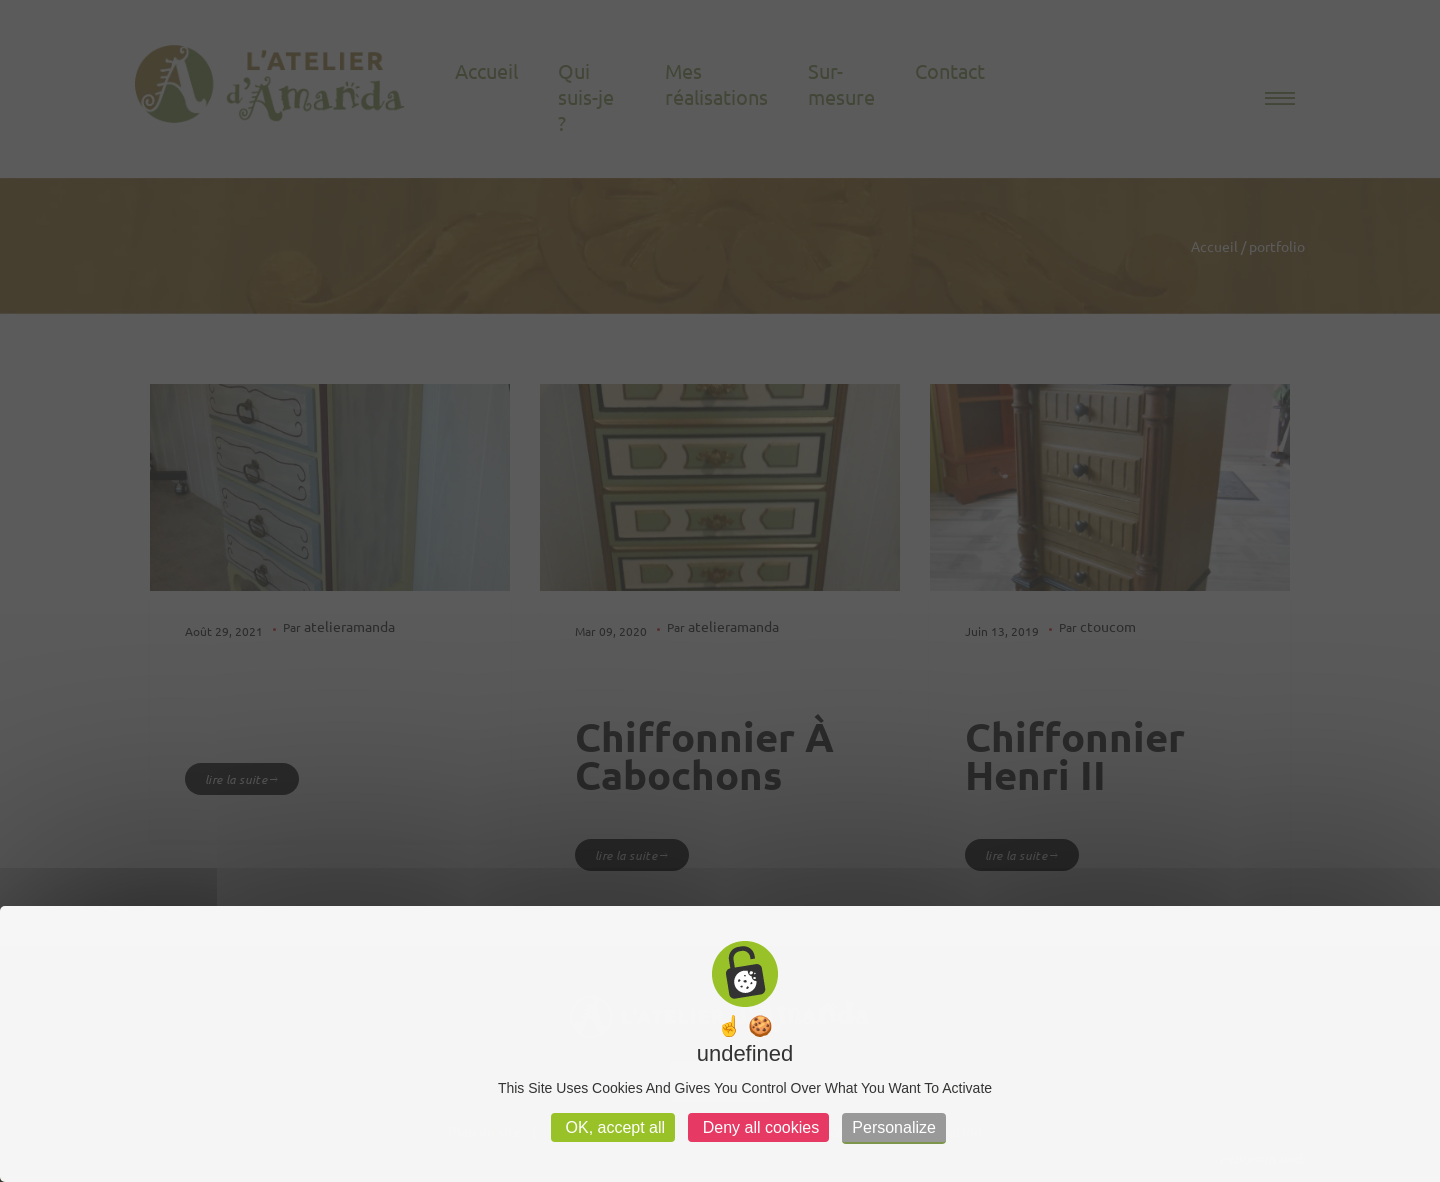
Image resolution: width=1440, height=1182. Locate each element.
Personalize (894, 1127)
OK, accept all (613, 1127)
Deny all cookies (758, 1127)
